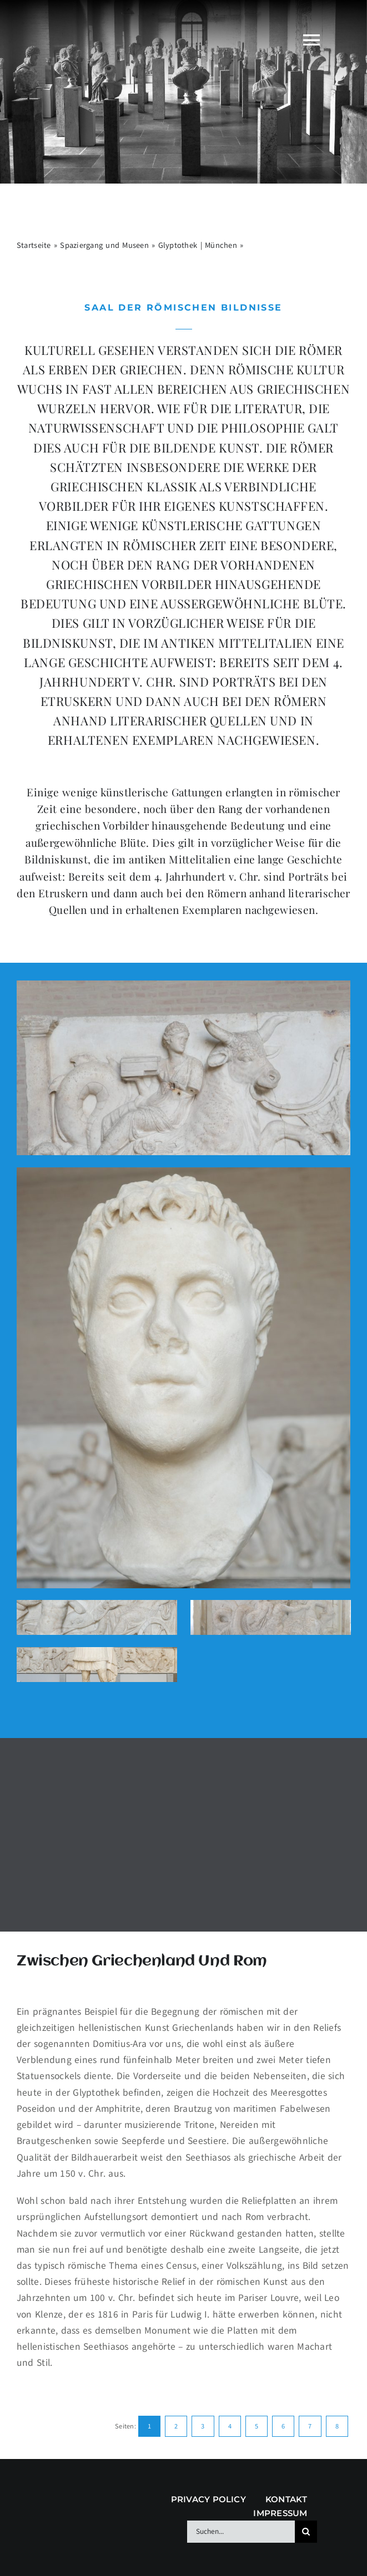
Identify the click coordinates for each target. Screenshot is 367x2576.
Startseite (34, 245)
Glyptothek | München (197, 245)
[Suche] (306, 2532)
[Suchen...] (241, 2532)
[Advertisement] (183, 1833)
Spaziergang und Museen (104, 245)
